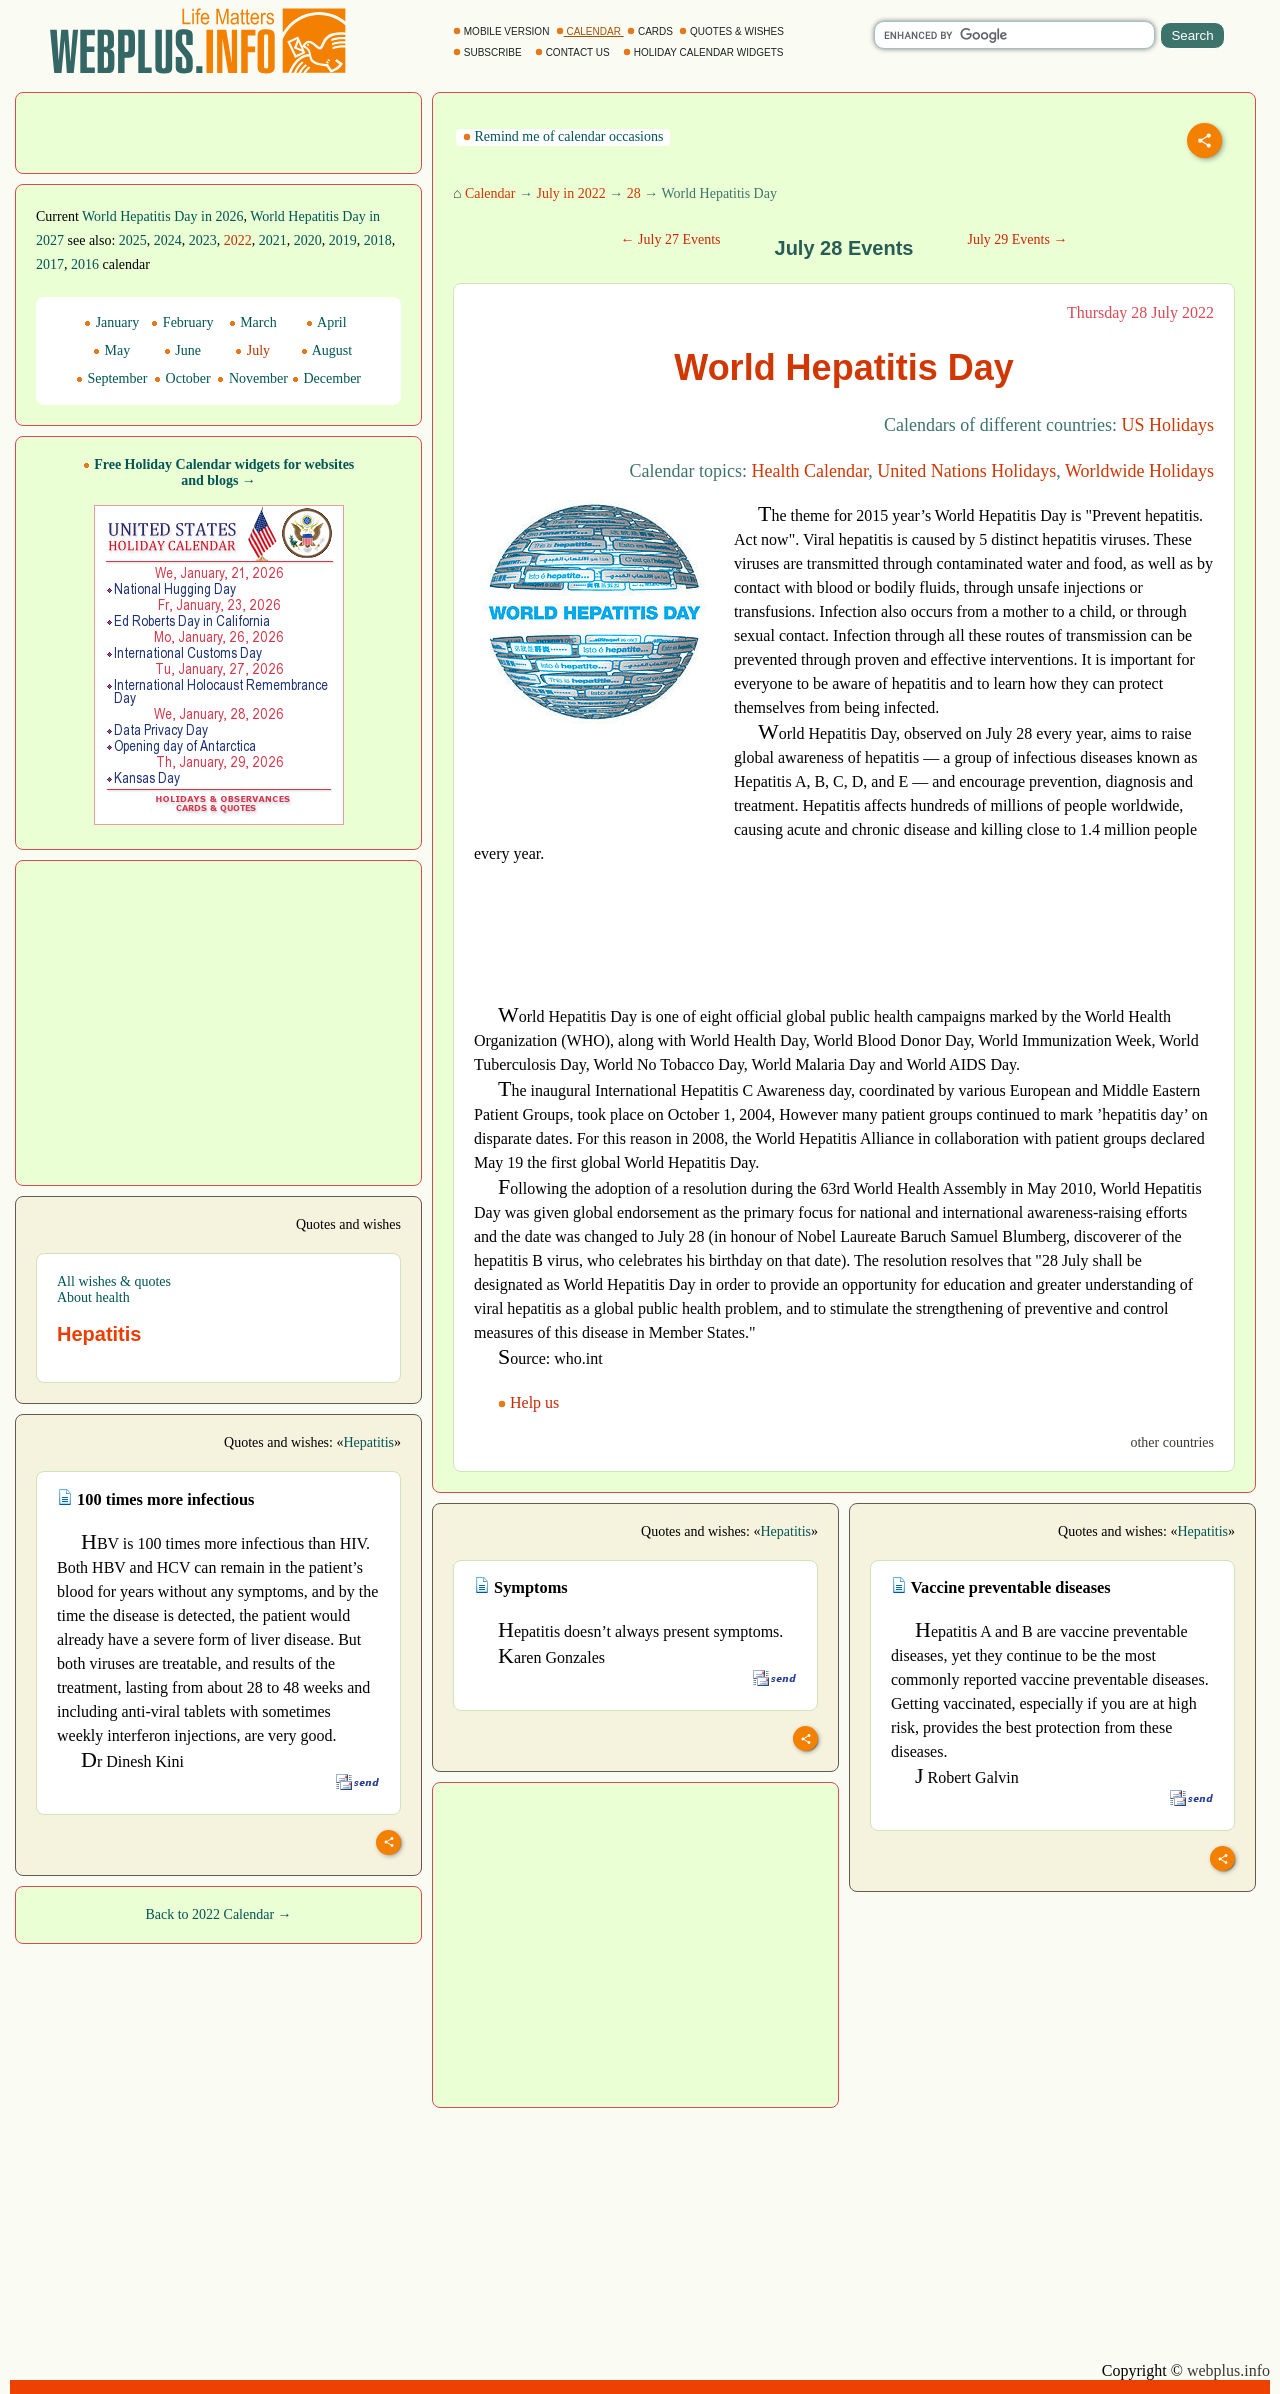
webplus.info (1228, 2370)
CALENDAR (590, 31)
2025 (133, 240)
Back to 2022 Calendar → (218, 1914)
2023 (203, 240)
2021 (273, 240)
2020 (308, 240)
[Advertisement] (219, 131)
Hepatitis (368, 1442)
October (182, 378)
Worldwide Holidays (1139, 471)
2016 (85, 264)
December (326, 378)
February (182, 322)
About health (93, 1297)
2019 (343, 240)
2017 (50, 264)
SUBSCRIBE (488, 52)
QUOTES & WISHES (732, 31)
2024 (168, 240)
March (253, 322)
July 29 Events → (1017, 239)
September (111, 378)
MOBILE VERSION (502, 31)
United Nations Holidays (966, 471)
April (326, 322)
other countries (1172, 1442)
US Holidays (1167, 425)
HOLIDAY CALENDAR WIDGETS (704, 52)
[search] (1014, 35)
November (252, 378)
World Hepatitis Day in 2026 (162, 216)
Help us (530, 1402)
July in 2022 (570, 193)
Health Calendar (810, 471)
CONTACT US (574, 52)
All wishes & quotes (114, 1281)
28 (634, 193)
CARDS (651, 31)
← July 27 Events (671, 239)
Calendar (490, 193)
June (182, 350)
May (111, 350)
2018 (378, 240)
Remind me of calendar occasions (563, 136)
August (326, 350)
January (111, 322)
